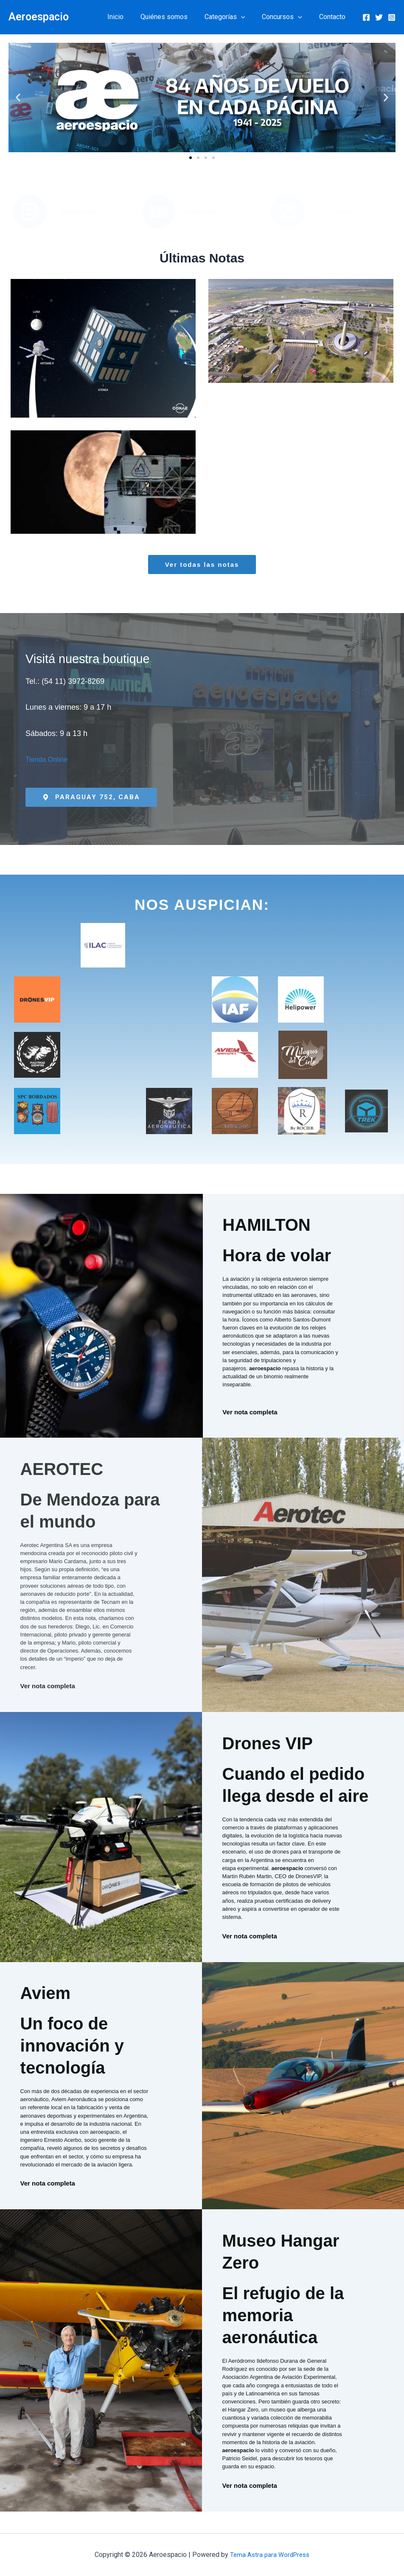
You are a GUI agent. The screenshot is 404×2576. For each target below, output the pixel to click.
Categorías (233, 17)
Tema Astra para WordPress (269, 2555)
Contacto (334, 17)
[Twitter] (379, 17)
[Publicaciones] (159, 212)
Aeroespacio (38, 17)
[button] (249, 17)
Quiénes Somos (80, 211)
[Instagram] (392, 17)
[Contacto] (288, 212)
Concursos (287, 17)
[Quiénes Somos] (30, 212)
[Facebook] (366, 17)
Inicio (131, 17)
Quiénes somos (175, 17)
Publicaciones (203, 211)
